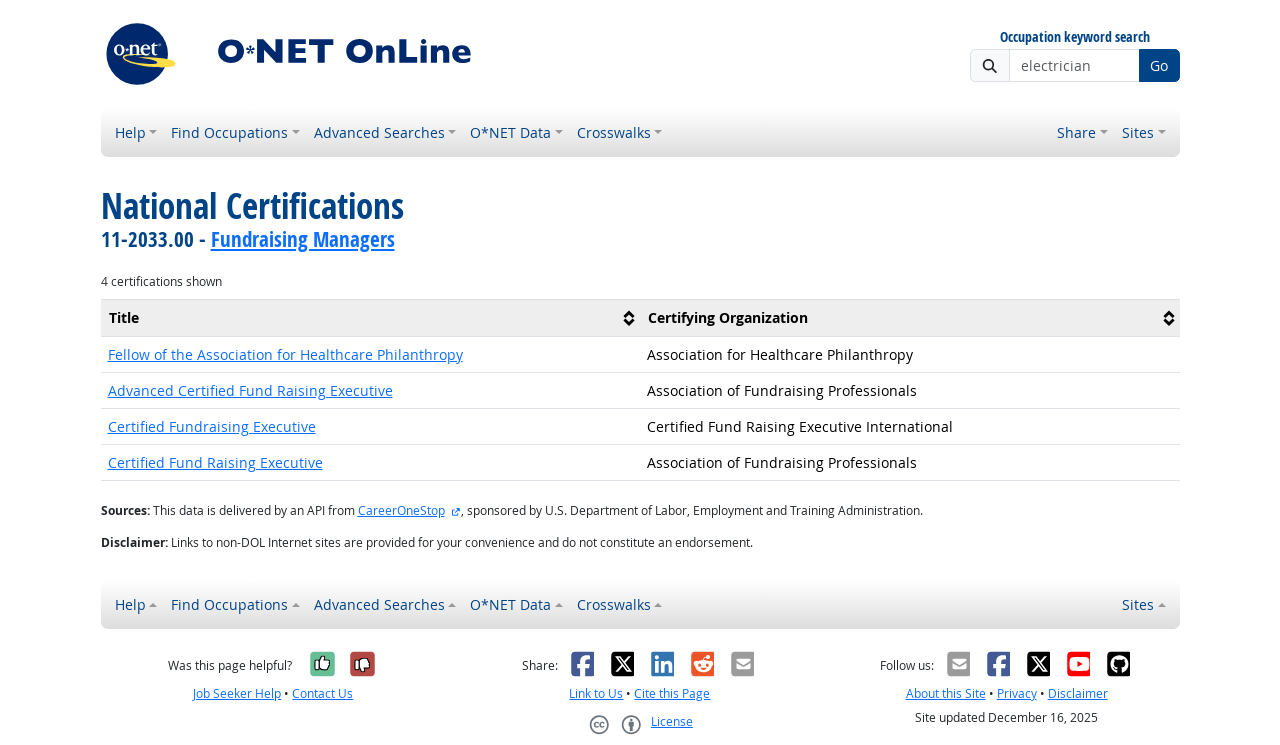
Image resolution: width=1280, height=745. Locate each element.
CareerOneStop (401, 510)
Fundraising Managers (303, 239)
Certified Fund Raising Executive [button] (215, 462)
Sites (1138, 132)
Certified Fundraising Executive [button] (212, 426)
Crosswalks (614, 132)
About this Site (946, 693)
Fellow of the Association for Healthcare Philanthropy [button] (285, 354)
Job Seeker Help (237, 693)
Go (1159, 65)
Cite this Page (672, 693)
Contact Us (322, 693)
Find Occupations (229, 132)
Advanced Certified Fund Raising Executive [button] (250, 390)
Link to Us (596, 693)
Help (130, 132)
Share (1076, 132)
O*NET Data (510, 132)
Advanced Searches (379, 132)
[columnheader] (371, 317)
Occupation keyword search (1075, 37)
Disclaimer (1078, 693)
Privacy (1017, 693)
